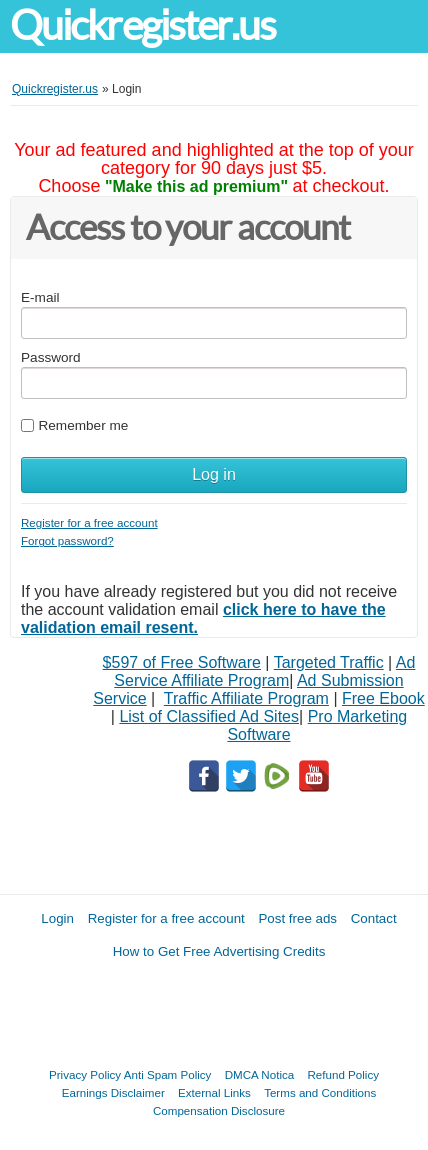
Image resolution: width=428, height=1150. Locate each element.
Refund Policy (343, 1074)
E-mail (40, 297)
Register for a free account (89, 522)
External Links (214, 1092)
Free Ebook (383, 698)
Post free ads (297, 918)
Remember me (83, 425)
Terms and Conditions (320, 1092)
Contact (374, 918)
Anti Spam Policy (168, 1074)
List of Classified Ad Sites (209, 716)
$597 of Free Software (182, 662)
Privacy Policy (85, 1074)
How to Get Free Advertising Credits (219, 951)
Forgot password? (67, 540)
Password (51, 357)
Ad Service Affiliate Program (264, 671)
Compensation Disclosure (219, 1110)
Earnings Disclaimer (113, 1092)
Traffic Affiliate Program (246, 698)
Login (57, 918)
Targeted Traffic (329, 662)
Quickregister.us (143, 25)
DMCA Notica (260, 1074)
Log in (214, 474)
